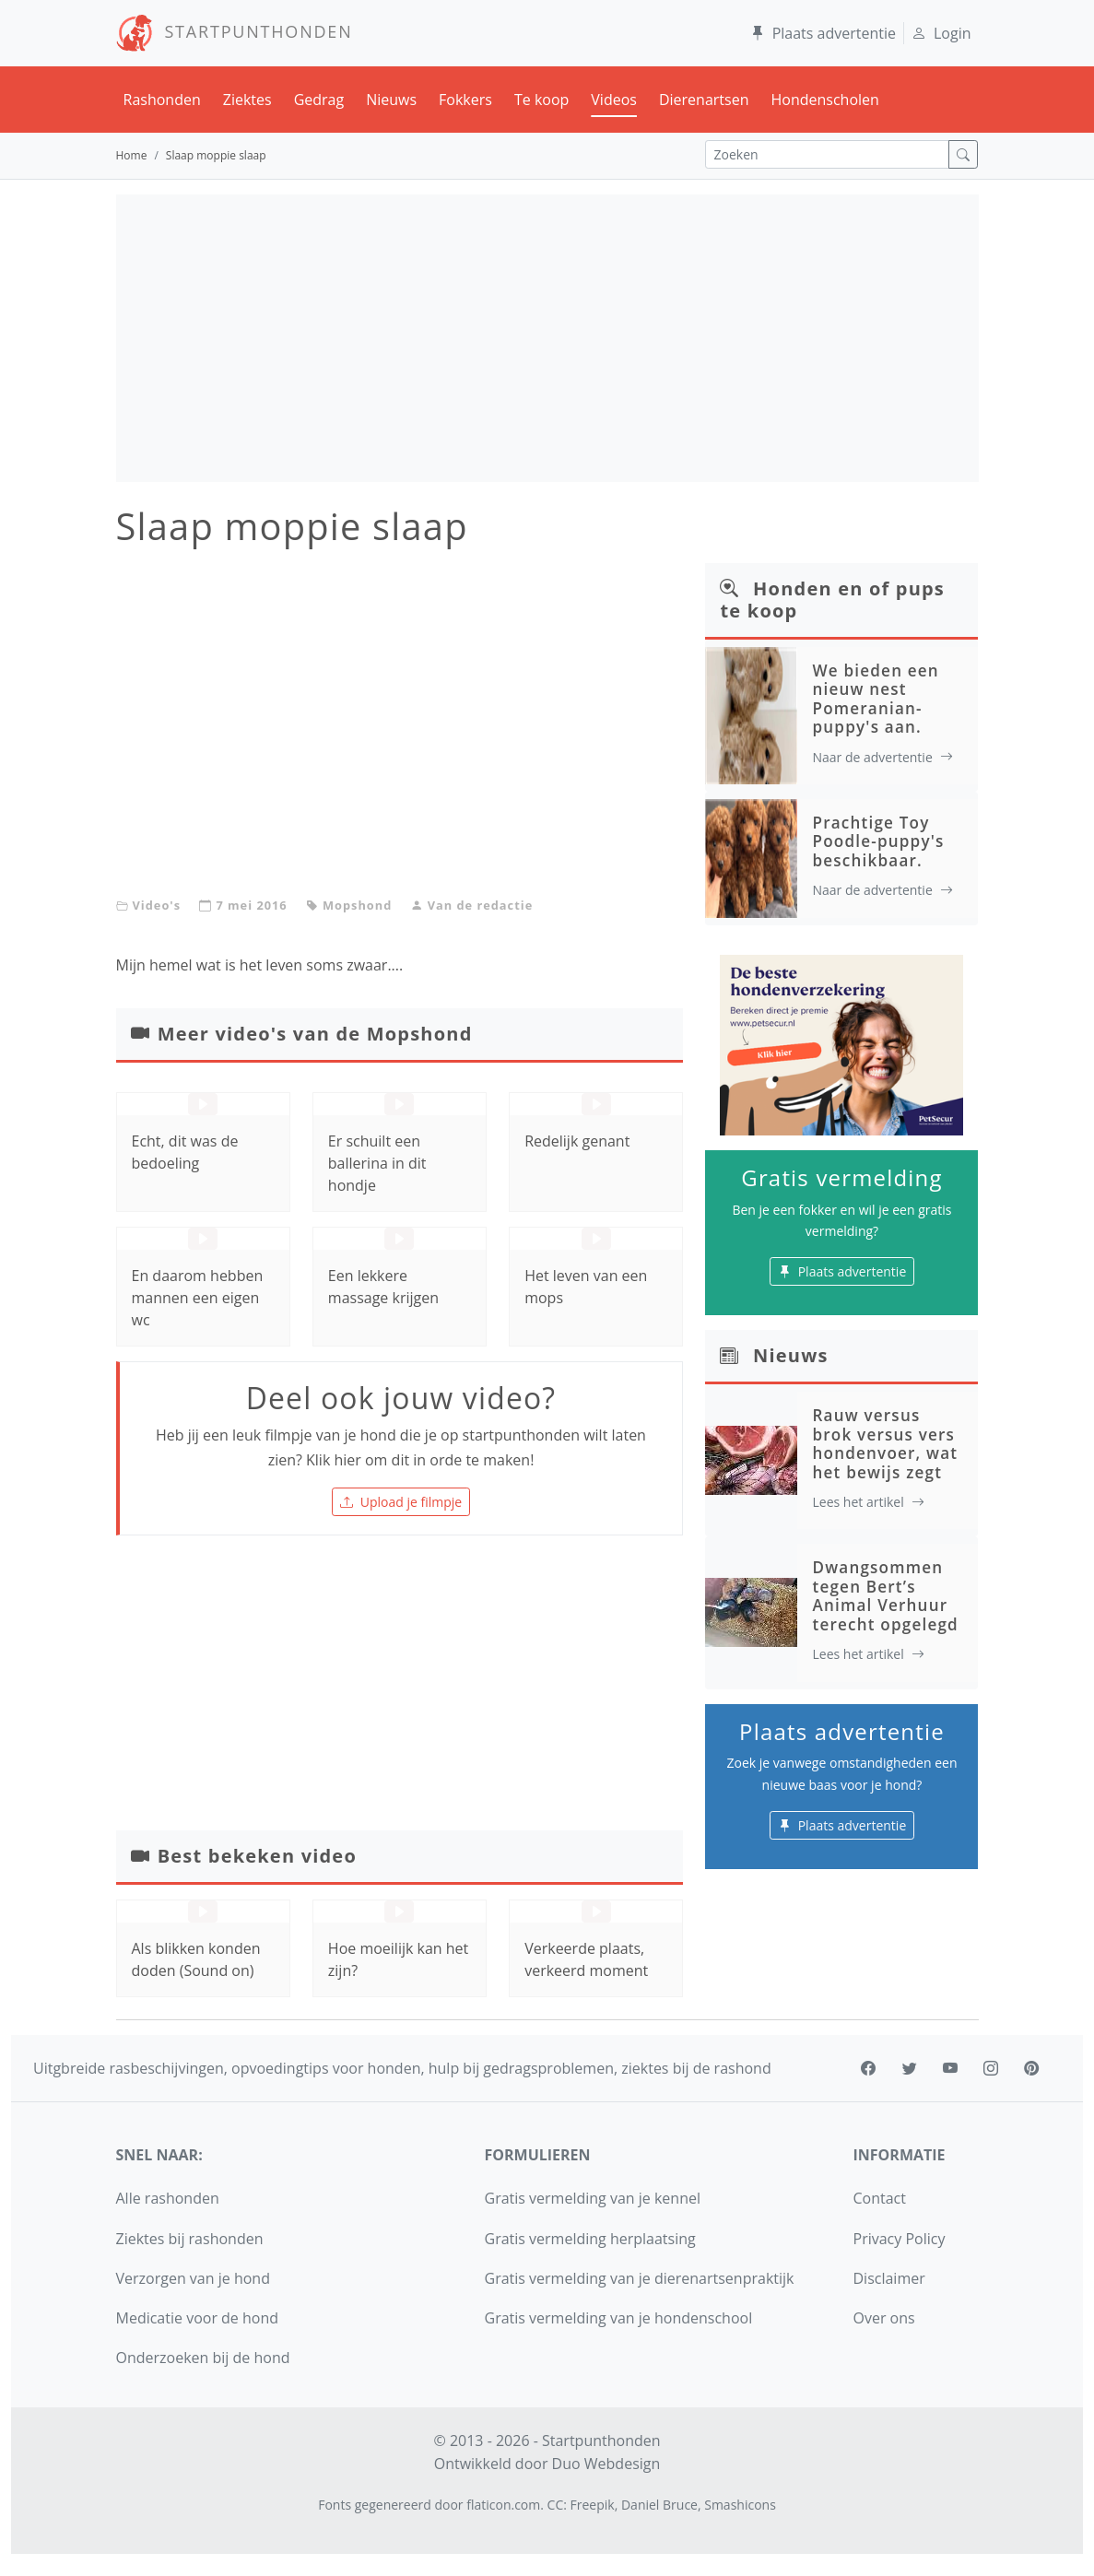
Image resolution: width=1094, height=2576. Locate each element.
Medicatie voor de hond (197, 2318)
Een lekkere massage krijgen (383, 1286)
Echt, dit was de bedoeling (185, 1152)
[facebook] (868, 2068)
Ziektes (247, 99)
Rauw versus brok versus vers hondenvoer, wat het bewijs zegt (885, 1443)
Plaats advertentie (823, 33)
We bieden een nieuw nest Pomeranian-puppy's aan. (875, 698)
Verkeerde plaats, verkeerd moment (586, 1959)
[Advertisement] (547, 338)
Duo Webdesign (606, 2463)
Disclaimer (889, 2278)
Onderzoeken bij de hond (203, 2357)
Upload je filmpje (401, 1502)
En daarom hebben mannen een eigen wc (198, 1297)
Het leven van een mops (585, 1286)
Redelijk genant (576, 1141)
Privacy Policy (899, 2239)
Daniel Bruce (659, 2504)
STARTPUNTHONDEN (234, 31)
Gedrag (319, 99)
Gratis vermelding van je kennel (593, 2198)
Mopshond (357, 905)
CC (555, 2504)
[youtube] (950, 2068)
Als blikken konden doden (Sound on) (196, 1959)
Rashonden (162, 99)
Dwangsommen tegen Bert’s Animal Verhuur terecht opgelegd (885, 1595)
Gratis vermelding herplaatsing (590, 2239)
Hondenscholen (824, 99)
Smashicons (740, 2504)
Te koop (541, 99)
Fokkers (465, 99)
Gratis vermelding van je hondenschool (619, 2318)
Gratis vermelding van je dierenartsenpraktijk (639, 2278)
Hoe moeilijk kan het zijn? (398, 1959)
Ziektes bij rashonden (190, 2239)
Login (941, 33)
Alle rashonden (167, 2198)
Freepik (593, 2504)
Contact (879, 2198)
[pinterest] (1031, 2068)
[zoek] (963, 154)
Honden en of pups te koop (832, 599)
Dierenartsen (704, 99)
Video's (157, 905)
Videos (614, 99)
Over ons (884, 2318)
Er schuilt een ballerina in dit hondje (377, 1163)
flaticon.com (503, 2504)
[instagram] (990, 2068)
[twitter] (909, 2068)
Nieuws (391, 99)
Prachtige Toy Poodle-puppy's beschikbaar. (878, 841)
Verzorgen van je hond (193, 2278)
